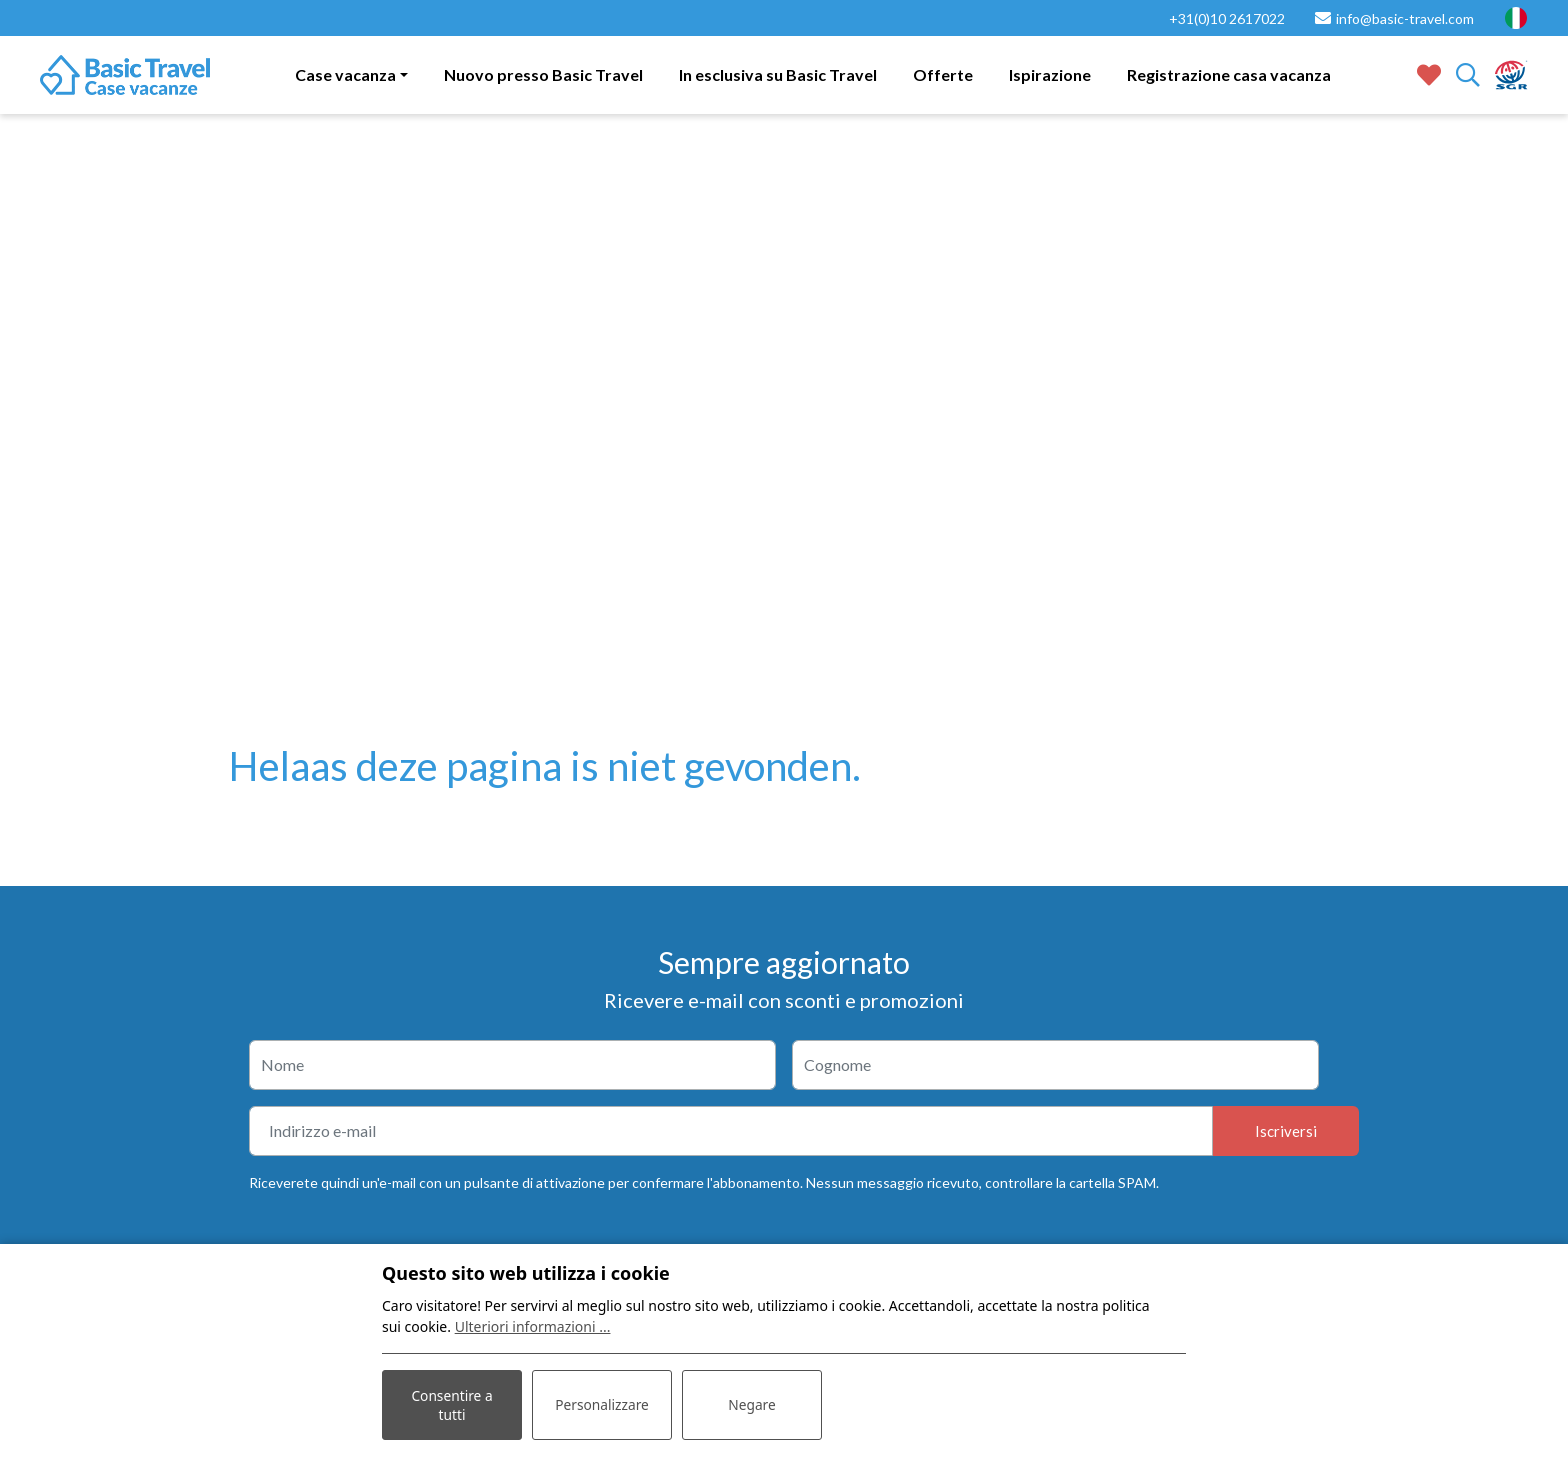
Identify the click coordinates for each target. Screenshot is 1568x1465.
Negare (752, 1404)
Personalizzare (601, 1404)
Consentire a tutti (452, 1404)
